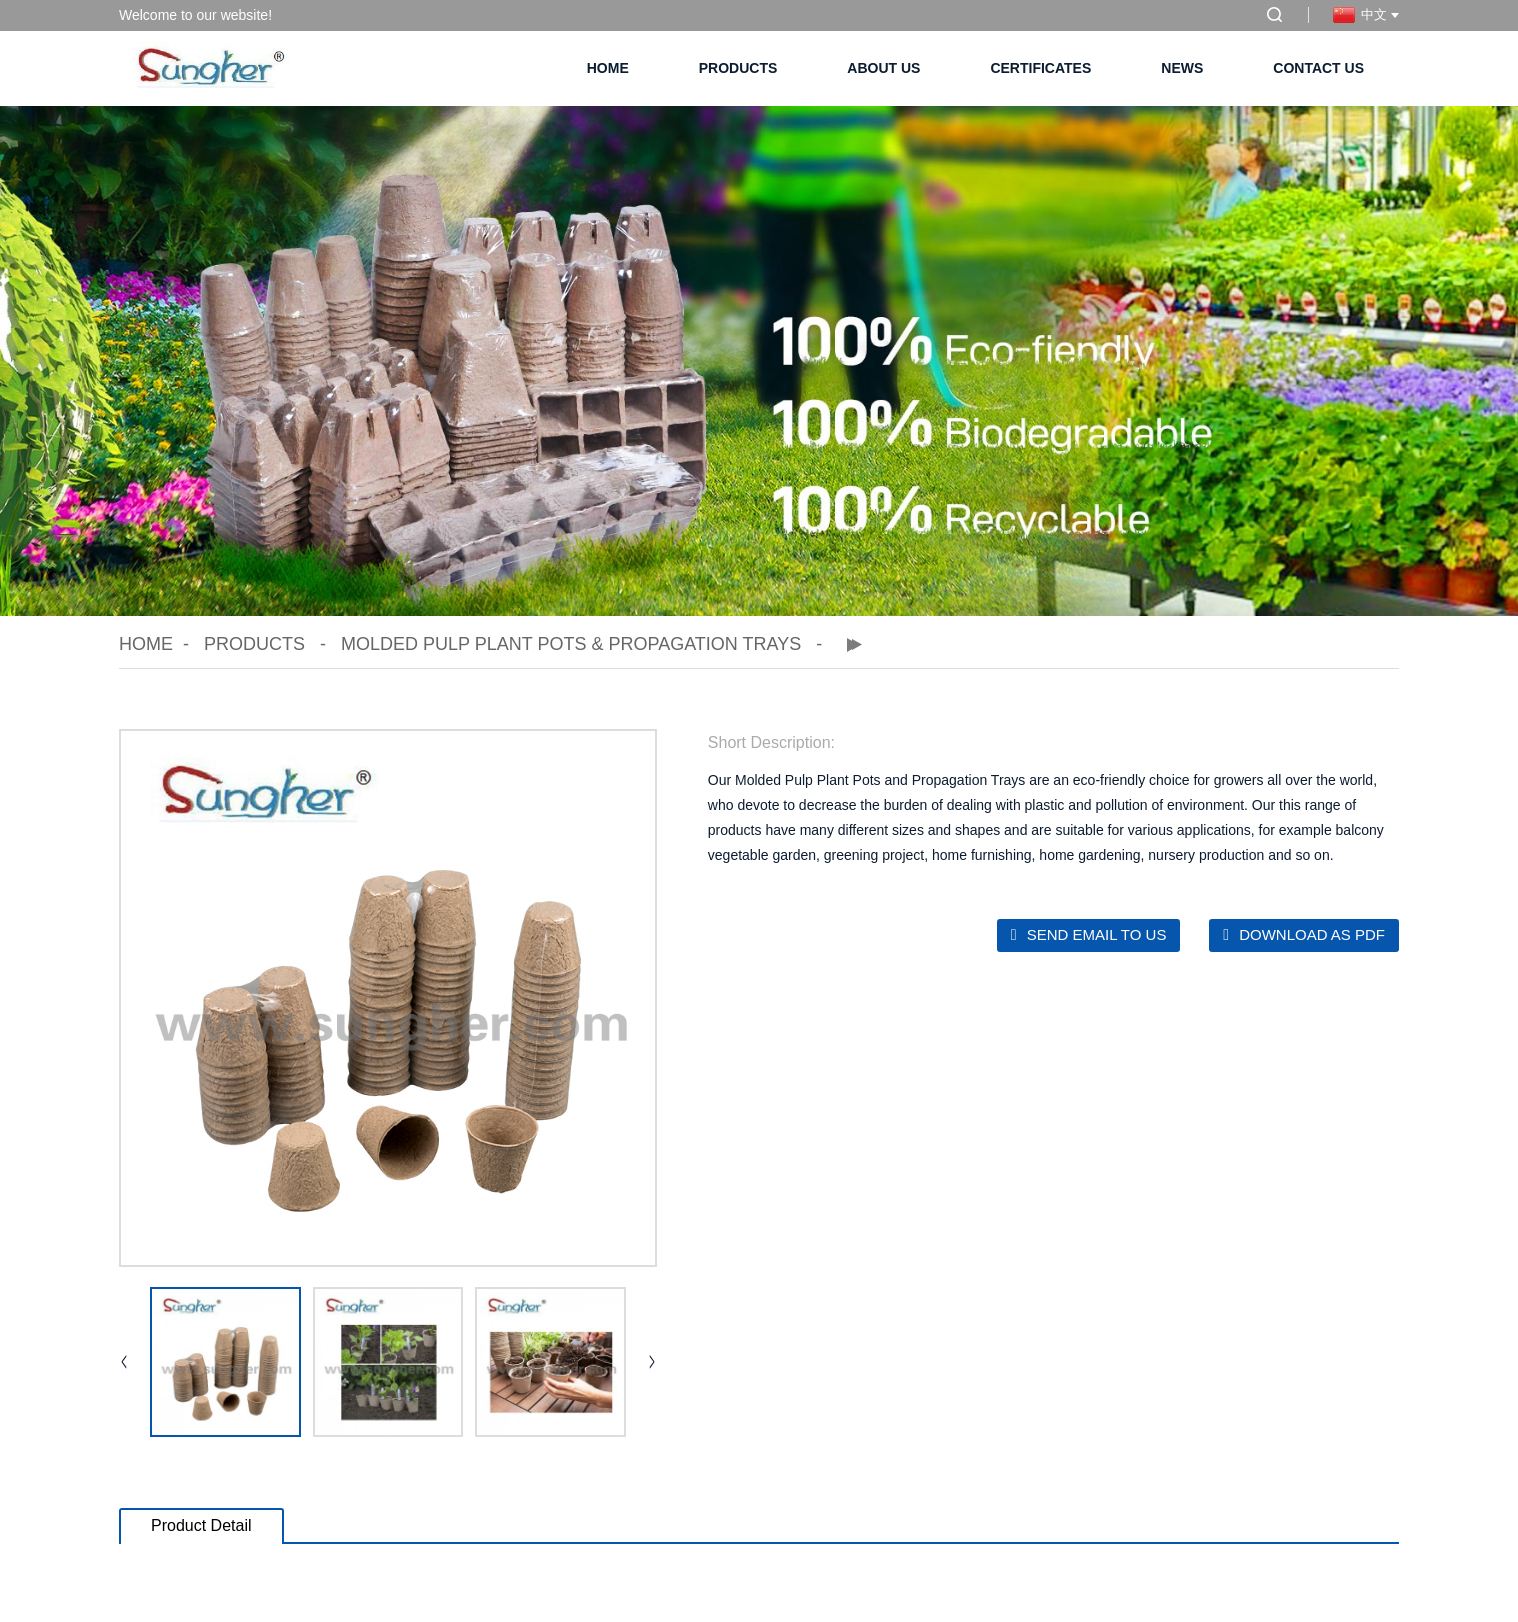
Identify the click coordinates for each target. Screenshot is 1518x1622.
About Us (883, 68)
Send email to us (1097, 934)
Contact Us (1318, 68)
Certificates (1040, 68)
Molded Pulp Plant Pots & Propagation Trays (571, 644)
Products (738, 68)
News (1182, 68)
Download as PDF (1312, 934)
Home (608, 68)
